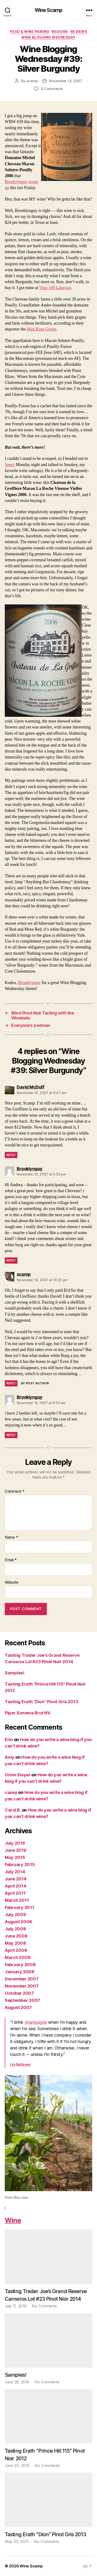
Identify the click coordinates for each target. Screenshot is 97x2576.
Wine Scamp (48, 10)
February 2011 (19, 1907)
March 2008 (17, 1957)
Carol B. (13, 1810)
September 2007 (22, 2000)
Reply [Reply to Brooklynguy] (11, 1260)
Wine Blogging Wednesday (48, 37)
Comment (15, 1491)
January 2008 (19, 1971)
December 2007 (22, 1978)
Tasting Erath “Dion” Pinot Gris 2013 (41, 1701)
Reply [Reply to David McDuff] (11, 1155)
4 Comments (52, 88)
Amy (9, 1757)
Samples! (14, 1672)
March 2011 (17, 1900)
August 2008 (18, 1921)
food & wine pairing (29, 32)
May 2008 (15, 1943)
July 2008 (15, 1928)
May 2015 (15, 1857)
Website (11, 1582)
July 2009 (15, 1914)
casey (11, 1792)
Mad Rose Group (41, 329)
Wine (13, 2220)
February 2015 (20, 1864)
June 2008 (16, 1935)
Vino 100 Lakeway (55, 288)
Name (11, 1537)
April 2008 (16, 1950)
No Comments (44, 2306)
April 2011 (15, 1893)
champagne (36, 2022)
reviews (78, 32)
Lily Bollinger (20, 2064)
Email (11, 1560)
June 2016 (16, 1850)
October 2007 (19, 1993)
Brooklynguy (29, 982)
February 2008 (20, 1964)
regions (60, 32)
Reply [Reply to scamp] (11, 1383)
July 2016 (15, 1843)
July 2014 (15, 1871)
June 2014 (16, 1878)
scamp (32, 81)
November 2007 (22, 1985)
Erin (9, 1739)
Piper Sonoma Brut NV (27, 1712)
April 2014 (15, 1885)
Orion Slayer (18, 1774)
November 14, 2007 (65, 81)
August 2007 (18, 2007)
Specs (10, 464)
